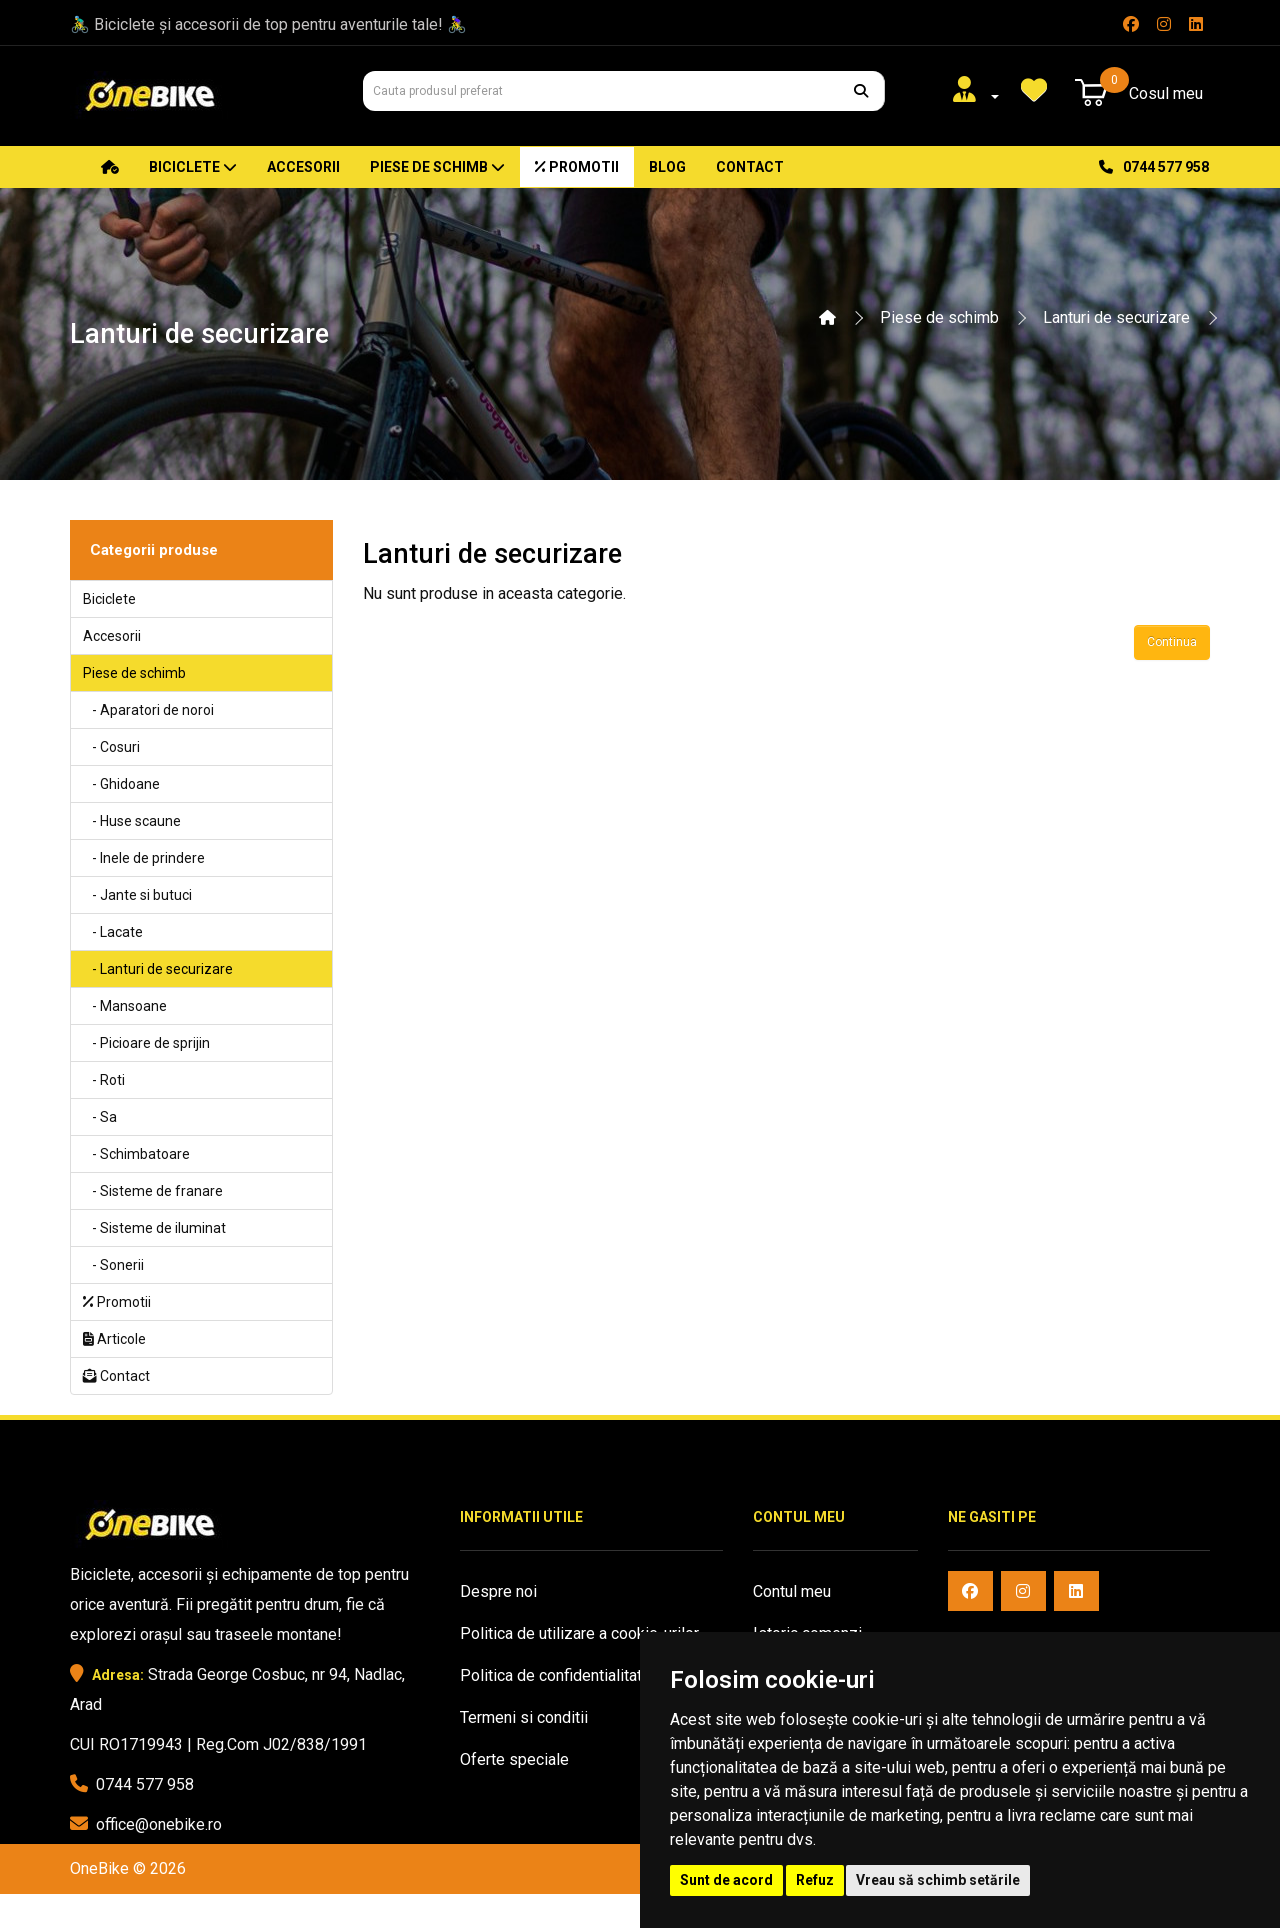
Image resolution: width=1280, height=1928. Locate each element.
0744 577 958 (1154, 167)
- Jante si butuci (137, 895)
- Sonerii (113, 1265)
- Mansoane (125, 1006)
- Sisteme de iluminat (154, 1228)
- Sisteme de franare (153, 1191)
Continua (1172, 642)
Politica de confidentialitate (555, 1675)
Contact (750, 167)
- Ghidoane (121, 784)
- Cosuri (111, 747)
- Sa (100, 1117)
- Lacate (113, 932)
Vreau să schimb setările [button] (938, 1880)
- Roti (104, 1080)
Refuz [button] (815, 1880)
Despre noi (498, 1591)
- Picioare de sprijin (146, 1043)
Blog (667, 167)
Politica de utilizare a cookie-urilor (579, 1633)
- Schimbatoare (136, 1154)
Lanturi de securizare (1116, 317)
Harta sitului (501, 1801)
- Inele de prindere (144, 858)
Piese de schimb (437, 167)
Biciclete (193, 167)
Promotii (577, 167)
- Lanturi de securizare (158, 969)
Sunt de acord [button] (726, 1880)
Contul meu (792, 1591)
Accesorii (303, 167)
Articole (114, 1339)
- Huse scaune (132, 821)
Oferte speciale (514, 1759)
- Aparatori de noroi (148, 710)
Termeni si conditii (524, 1717)
